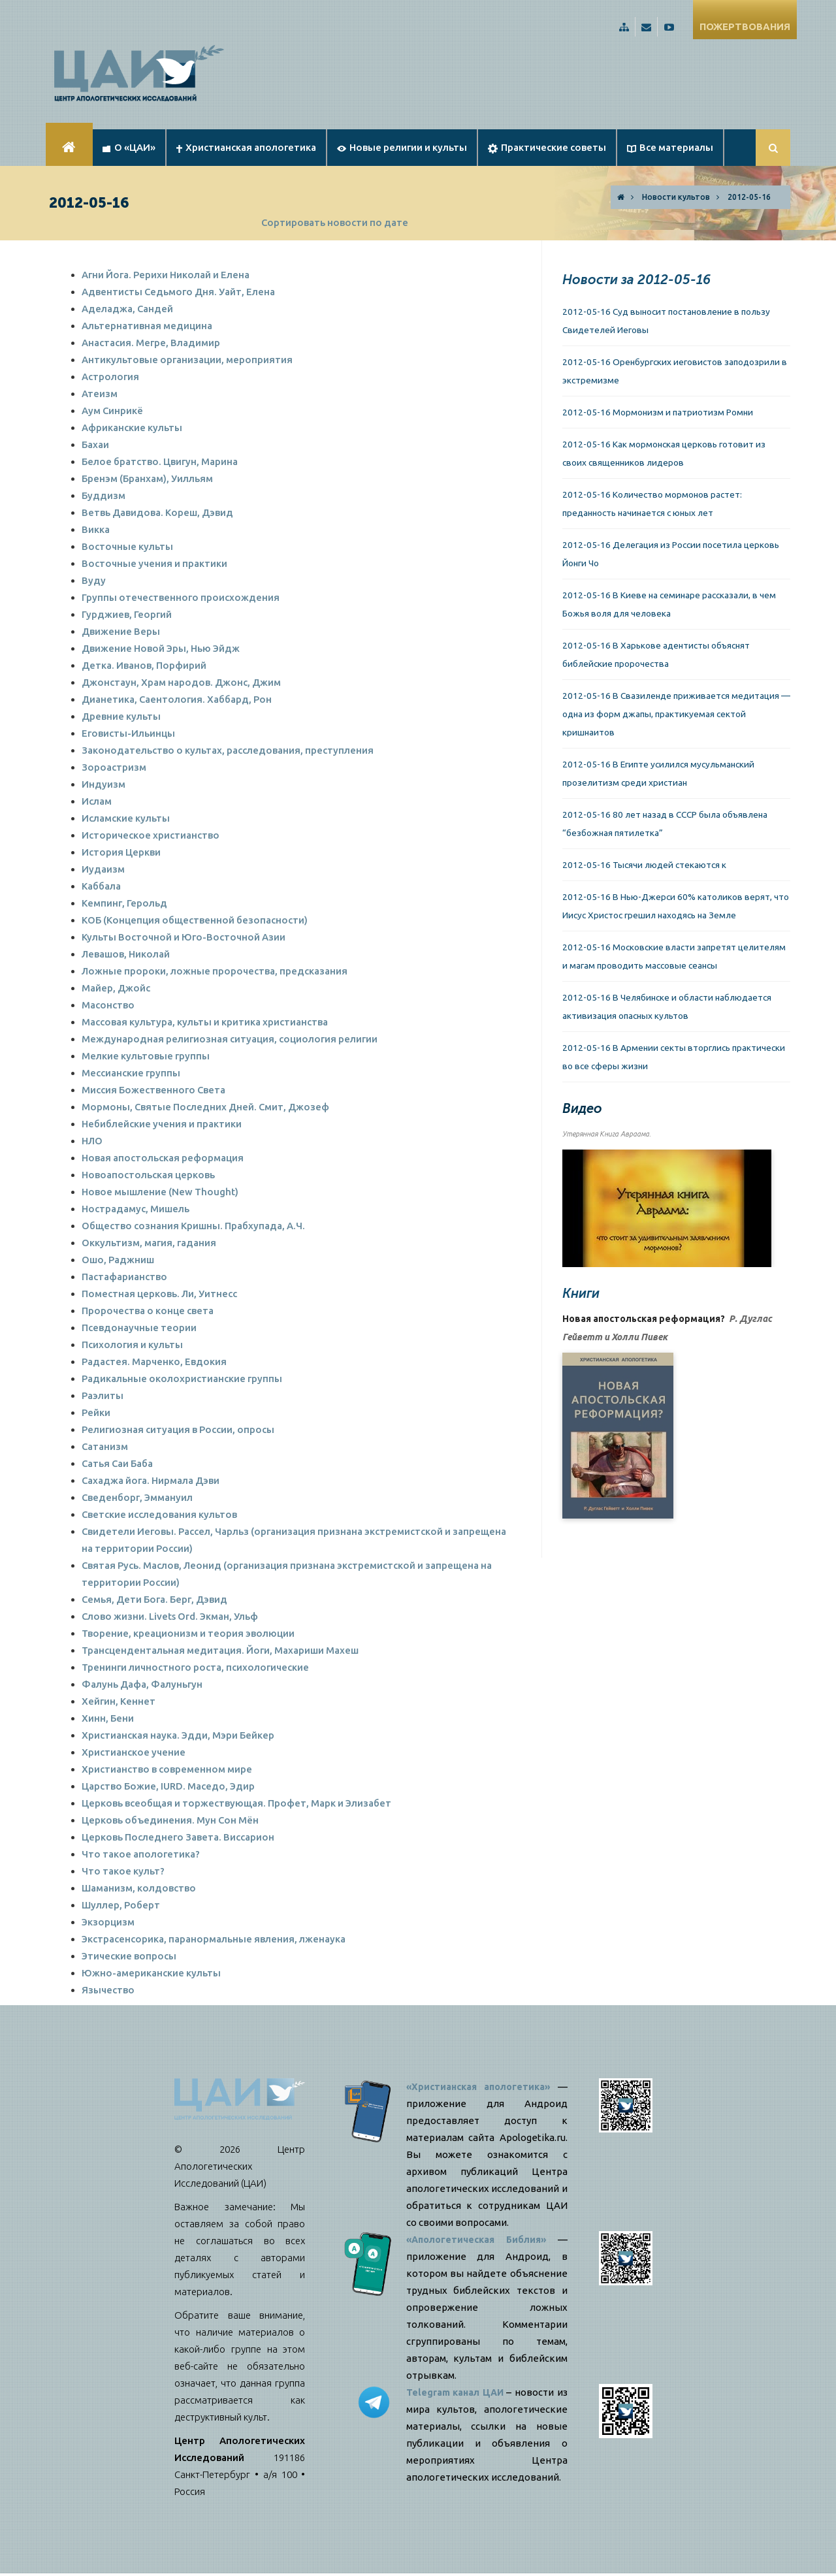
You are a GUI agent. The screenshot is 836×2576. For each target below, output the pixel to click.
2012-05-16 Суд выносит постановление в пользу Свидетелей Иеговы (666, 320)
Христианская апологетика (246, 147)
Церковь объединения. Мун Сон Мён (170, 1820)
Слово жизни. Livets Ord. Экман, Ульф (170, 1616)
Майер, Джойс (116, 987)
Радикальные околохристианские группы (182, 1378)
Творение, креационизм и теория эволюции (188, 1633)
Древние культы (121, 716)
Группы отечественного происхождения (181, 597)
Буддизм (103, 495)
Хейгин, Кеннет (118, 1701)
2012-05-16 (749, 197)
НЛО (92, 1140)
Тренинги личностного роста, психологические (195, 1667)
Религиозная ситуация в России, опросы (178, 1429)
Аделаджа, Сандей (127, 308)
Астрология (110, 376)
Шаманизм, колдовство (139, 1887)
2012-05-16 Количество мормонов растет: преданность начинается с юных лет (652, 503)
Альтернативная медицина (147, 325)
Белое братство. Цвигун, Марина (160, 461)
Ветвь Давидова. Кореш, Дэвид (157, 512)
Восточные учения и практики (154, 563)
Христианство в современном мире (167, 1769)
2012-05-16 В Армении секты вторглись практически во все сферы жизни (673, 1056)
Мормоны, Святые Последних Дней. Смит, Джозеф (205, 1106)
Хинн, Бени (108, 1718)
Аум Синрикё (112, 410)
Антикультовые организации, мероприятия (187, 359)
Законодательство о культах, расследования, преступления (228, 750)
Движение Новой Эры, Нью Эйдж (161, 648)
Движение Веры (121, 631)
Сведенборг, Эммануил (137, 1497)
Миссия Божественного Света (153, 1089)
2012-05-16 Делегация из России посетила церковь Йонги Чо (670, 553)
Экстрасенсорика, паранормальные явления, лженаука (214, 1938)
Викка (96, 529)
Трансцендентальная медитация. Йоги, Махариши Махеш (220, 1650)
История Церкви (121, 852)
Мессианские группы (131, 1072)
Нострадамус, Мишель (135, 1208)
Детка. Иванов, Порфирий (144, 665)
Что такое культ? (123, 1870)
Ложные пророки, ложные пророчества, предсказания (214, 970)
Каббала (101, 886)
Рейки (96, 1412)
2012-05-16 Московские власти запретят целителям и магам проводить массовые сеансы (674, 956)
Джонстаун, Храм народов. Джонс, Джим (181, 682)
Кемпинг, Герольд (124, 903)
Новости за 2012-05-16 (636, 279)
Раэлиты (102, 1395)
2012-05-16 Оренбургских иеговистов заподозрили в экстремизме (674, 371)
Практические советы (547, 147)
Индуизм (103, 784)
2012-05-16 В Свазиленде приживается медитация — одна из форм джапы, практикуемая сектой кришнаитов (676, 713)
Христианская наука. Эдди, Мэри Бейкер (178, 1735)
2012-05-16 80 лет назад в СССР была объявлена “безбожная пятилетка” (664, 823)
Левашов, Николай (126, 953)
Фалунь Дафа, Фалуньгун (142, 1684)
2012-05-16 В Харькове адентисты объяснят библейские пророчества (656, 654)
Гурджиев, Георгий (127, 614)
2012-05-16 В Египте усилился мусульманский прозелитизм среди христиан (658, 773)
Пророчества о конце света (148, 1310)
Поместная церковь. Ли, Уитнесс (159, 1293)
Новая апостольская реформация (163, 1157)
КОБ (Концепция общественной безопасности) (195, 920)
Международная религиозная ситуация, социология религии (230, 1038)
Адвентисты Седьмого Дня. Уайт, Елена (178, 291)
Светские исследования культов (159, 1514)
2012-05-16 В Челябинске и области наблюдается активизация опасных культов (666, 1006)
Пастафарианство (124, 1276)
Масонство (108, 1004)
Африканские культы (132, 427)
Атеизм (100, 393)
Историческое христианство (150, 835)
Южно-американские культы (151, 1972)
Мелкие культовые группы (146, 1055)
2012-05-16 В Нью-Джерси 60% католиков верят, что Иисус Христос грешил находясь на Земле (675, 906)
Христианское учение (133, 1752)
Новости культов (676, 197)
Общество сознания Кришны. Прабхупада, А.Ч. (193, 1225)
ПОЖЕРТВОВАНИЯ (744, 26)
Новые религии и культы (402, 147)
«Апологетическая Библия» (478, 2239)
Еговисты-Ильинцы (128, 733)
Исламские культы (126, 818)
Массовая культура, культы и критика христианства (205, 1021)
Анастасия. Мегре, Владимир (151, 342)
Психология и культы (132, 1344)
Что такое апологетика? (141, 1854)
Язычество (108, 1989)
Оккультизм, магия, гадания (149, 1242)
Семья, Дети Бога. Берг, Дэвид (154, 1599)
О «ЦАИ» (129, 147)
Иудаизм (103, 869)
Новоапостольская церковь (148, 1174)
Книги (581, 1293)
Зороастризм (114, 767)
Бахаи (95, 444)
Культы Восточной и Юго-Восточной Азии (183, 936)
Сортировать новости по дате (334, 222)
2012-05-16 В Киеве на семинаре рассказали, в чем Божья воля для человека (669, 604)
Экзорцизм (108, 1921)
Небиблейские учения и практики (162, 1123)
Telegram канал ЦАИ (459, 2392)
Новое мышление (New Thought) (160, 1191)
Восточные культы (127, 546)
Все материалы (670, 147)
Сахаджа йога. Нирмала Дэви (150, 1480)
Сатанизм (105, 1446)
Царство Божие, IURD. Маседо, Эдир (168, 1786)
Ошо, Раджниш (118, 1259)
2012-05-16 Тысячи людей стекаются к (644, 865)
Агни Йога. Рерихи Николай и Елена (165, 274)
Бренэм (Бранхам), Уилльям (147, 478)
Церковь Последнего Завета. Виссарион (178, 1837)
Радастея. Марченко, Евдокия (154, 1361)
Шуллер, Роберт (121, 1904)
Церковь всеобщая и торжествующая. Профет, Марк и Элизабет (236, 1803)
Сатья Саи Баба (117, 1463)
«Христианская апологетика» (480, 2086)
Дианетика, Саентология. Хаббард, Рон (177, 699)
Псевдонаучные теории (139, 1327)
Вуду (94, 580)
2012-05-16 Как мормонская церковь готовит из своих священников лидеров (663, 453)
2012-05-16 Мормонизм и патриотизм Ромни (657, 412)
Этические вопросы (129, 1955)
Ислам (97, 801)
